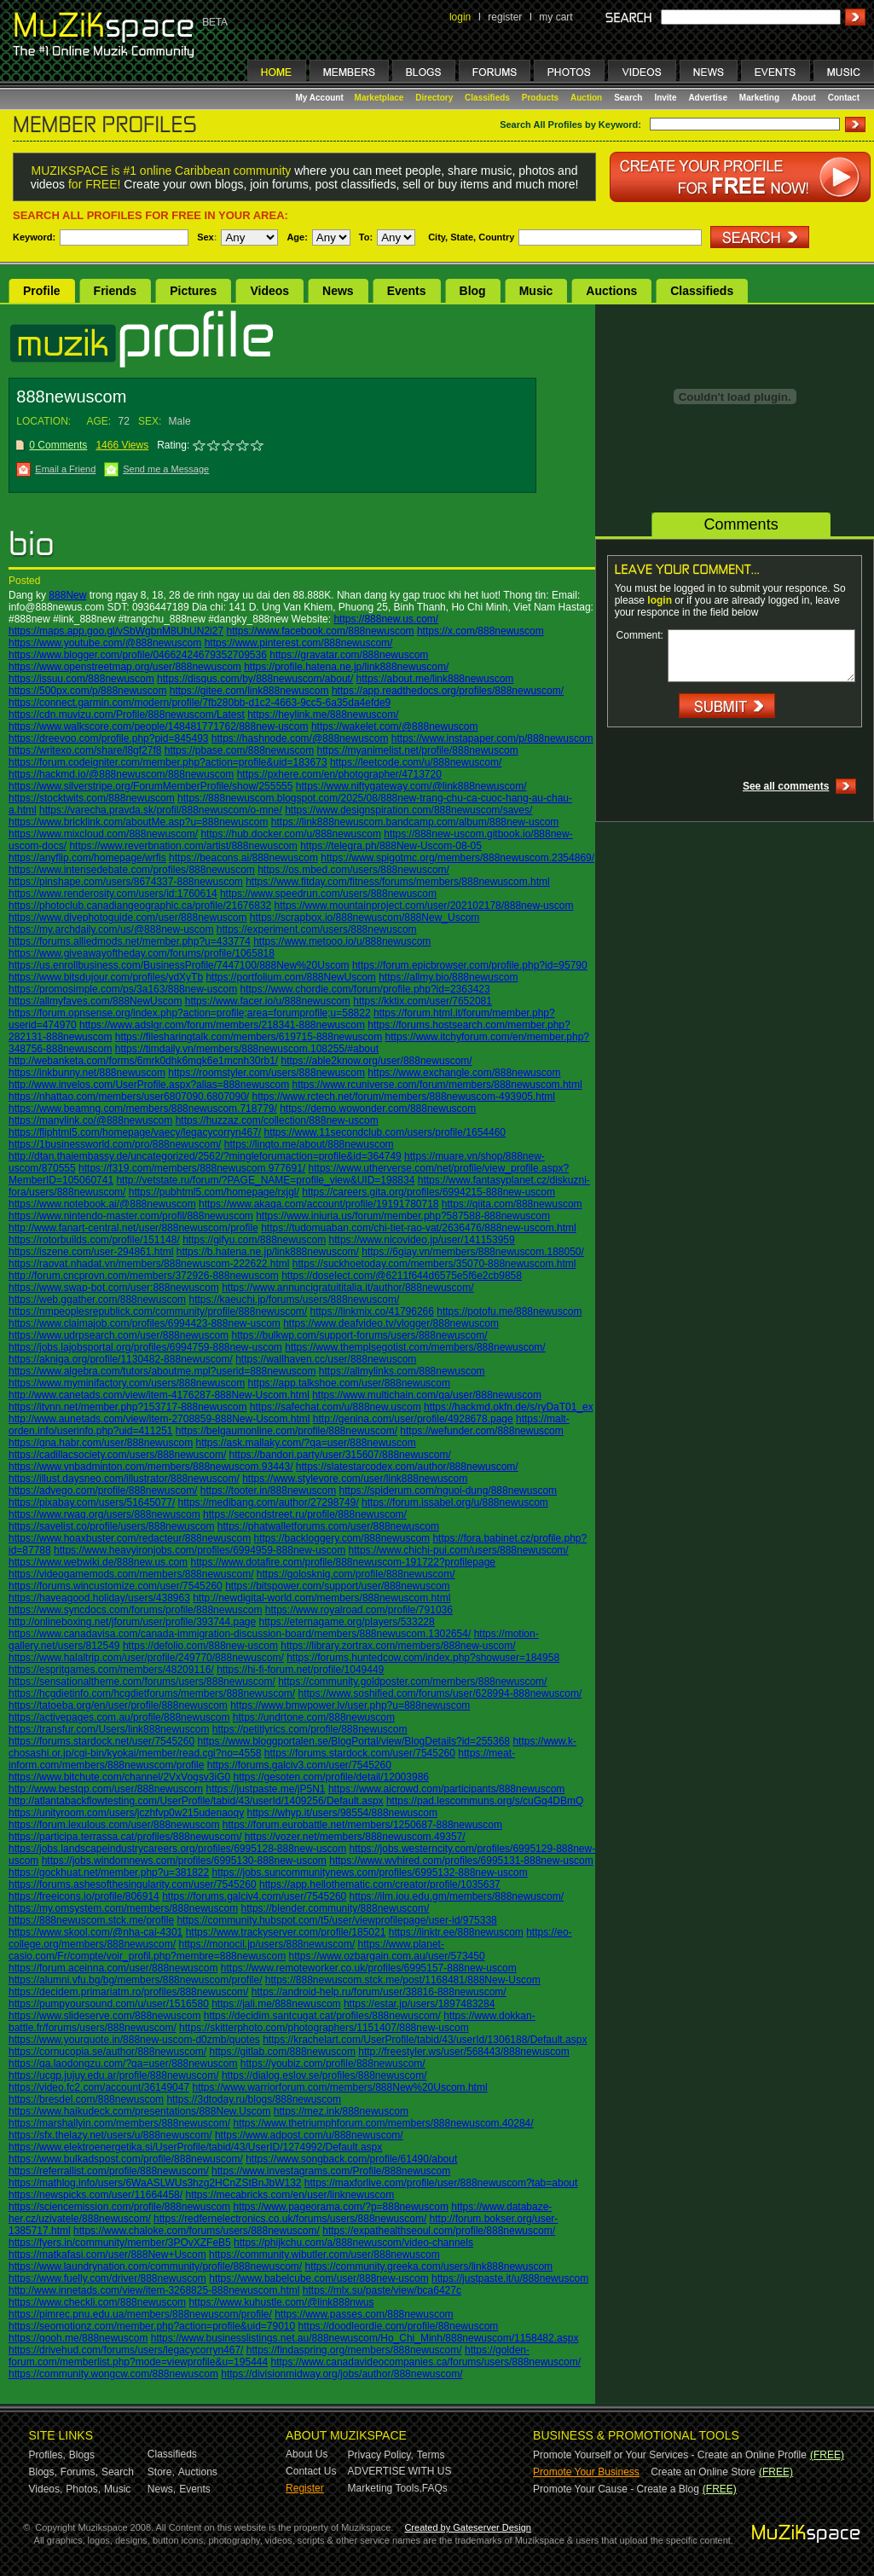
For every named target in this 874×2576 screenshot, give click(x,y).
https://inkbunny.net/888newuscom (87, 1073)
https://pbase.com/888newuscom (239, 750)
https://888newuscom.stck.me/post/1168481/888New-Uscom (403, 1980)
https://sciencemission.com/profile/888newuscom (119, 2207)
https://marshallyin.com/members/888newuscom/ (119, 2123)
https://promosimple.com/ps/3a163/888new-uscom (123, 989)
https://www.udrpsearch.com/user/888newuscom (119, 1335)
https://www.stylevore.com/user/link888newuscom (354, 1479)
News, (162, 2489)
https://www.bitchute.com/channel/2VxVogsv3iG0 (119, 1777)
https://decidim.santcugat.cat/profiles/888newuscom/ (322, 2016)
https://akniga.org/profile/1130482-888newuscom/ (121, 1359)
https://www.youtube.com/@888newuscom (105, 643)
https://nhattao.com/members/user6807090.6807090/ (129, 1097)
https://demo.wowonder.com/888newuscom (378, 1108)
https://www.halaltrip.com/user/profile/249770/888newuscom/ (146, 1658)
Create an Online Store (703, 2472)
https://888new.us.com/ (385, 619)
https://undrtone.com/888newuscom (314, 1717)
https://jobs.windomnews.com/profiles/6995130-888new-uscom (184, 1861)
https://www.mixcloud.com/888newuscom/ (103, 834)
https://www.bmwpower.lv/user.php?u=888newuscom (350, 1705)
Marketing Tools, (385, 2488)
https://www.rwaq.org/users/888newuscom (104, 1514)
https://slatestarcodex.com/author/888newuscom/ (407, 1467)
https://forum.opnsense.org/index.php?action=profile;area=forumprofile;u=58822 (190, 1013)
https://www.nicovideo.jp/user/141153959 (422, 1240)
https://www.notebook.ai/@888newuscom (102, 1204)
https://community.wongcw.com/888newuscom (113, 2374)
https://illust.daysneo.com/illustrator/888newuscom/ (124, 1479)
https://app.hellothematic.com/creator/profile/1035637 (380, 1884)
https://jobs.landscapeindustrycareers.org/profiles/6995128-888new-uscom (177, 1849)
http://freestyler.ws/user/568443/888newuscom (463, 2052)
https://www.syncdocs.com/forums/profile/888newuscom (135, 1610)
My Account (321, 97)
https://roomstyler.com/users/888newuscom (266, 1073)
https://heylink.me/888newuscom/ (322, 715)
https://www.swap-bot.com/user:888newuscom (114, 1288)
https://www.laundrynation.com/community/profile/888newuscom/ (155, 2266)
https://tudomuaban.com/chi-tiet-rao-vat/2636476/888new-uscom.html (418, 1228)
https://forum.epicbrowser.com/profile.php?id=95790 (469, 965)
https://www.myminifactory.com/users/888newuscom (127, 1383)
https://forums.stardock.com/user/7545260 (359, 1753)
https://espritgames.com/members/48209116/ (111, 1670)
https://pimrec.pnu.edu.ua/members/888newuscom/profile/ (140, 2314)
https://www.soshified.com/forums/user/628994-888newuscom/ (440, 1693)
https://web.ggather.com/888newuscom (97, 1299)
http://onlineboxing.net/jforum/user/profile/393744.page (132, 1622)
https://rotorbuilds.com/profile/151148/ (94, 1240)
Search (628, 97)
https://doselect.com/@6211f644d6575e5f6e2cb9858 (401, 1276)
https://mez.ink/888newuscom (341, 2111)
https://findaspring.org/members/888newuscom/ (354, 2350)
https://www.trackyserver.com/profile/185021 (286, 1932)
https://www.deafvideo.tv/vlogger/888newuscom (391, 1323)
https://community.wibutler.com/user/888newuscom (324, 2255)
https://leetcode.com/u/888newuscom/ (415, 762)
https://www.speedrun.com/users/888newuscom (328, 894)
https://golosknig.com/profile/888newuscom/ (356, 1574)
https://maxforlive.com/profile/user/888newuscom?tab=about (441, 2183)
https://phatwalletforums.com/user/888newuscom (328, 1526)
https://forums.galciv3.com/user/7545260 (299, 1765)
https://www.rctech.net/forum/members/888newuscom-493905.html (404, 1097)
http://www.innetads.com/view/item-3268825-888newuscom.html (154, 2290)
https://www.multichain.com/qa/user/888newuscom (426, 1395)
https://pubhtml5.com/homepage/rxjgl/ (214, 1192)
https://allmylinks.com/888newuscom (402, 1371)
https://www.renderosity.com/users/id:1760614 (113, 894)
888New (67, 595)
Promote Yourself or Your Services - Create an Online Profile (670, 2455)
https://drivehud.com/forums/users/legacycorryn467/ (126, 2350)
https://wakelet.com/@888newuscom (394, 726)
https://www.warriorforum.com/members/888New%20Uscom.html (339, 2087)
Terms (431, 2455)
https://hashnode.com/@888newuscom (300, 738)
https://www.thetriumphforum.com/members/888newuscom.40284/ (383, 2123)
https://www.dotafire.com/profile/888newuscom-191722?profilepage (342, 1562)
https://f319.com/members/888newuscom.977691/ (191, 1168)
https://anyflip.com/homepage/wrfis (87, 858)
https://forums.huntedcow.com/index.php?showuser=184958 (423, 1658)
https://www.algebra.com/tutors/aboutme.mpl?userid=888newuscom (162, 1371)
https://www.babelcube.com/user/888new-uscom (318, 2278)
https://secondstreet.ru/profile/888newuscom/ (305, 1514)
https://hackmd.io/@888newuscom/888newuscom (121, 774)
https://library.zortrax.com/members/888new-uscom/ (398, 1646)
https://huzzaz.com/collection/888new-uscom (277, 1120)
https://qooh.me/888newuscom (78, 2338)
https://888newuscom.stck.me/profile (91, 1920)
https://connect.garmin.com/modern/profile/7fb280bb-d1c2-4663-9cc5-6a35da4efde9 (200, 703)
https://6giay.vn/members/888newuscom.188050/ (473, 1252)
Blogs (82, 2455)
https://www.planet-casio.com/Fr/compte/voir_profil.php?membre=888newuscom (226, 1950)
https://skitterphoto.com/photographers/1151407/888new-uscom (324, 2028)
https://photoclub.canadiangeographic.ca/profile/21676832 (140, 906)
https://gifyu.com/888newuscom (254, 1240)
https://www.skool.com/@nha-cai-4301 (95, 1932)
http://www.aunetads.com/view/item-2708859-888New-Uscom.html (159, 1419)
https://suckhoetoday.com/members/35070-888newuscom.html (434, 1264)
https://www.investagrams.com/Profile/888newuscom (330, 2171)
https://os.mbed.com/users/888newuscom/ (353, 870)
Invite (665, 97)
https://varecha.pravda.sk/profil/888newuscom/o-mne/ (160, 810)
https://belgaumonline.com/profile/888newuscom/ (286, 1431)
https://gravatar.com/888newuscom (348, 655)
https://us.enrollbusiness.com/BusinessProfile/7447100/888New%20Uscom (179, 965)
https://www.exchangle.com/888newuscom (464, 1073)
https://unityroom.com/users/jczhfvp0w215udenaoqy (126, 1813)
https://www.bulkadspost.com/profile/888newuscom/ (126, 2159)
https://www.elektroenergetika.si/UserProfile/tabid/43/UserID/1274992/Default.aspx (195, 2147)
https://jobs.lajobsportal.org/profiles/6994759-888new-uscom (145, 1347)
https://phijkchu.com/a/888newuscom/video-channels (353, 2243)
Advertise (707, 97)
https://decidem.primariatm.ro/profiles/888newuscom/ (128, 1992)
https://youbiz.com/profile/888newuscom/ (332, 2063)
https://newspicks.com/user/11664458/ (95, 2195)
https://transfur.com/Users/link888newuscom (109, 1729)
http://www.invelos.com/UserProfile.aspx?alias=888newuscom (149, 1085)
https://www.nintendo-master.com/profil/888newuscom (131, 1216)
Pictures (193, 291)
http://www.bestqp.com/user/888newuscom (106, 1789)
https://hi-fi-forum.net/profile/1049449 (300, 1670)
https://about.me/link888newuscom (435, 679)
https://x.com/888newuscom (480, 631)
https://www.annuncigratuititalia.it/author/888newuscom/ (348, 1288)
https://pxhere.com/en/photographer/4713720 (339, 774)
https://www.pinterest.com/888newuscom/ (299, 643)
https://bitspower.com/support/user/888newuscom (337, 1586)
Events (406, 291)
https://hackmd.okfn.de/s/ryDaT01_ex (508, 1407)
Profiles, (47, 2455)
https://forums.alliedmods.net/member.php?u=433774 (130, 941)
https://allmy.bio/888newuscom (448, 977)
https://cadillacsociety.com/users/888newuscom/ (117, 1455)
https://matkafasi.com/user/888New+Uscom (107, 2255)
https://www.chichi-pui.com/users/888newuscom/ (459, 1550)
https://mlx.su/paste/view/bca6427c (382, 2290)
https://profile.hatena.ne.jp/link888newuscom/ (346, 667)
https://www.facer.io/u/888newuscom (267, 1001)
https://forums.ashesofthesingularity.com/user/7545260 (133, 1884)
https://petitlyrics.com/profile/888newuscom (310, 1729)
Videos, (46, 2489)
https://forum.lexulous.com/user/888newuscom (114, 1825)
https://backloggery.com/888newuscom (342, 1538)
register (505, 17)
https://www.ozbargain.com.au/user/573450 (387, 1956)
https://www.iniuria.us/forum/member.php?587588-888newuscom (403, 1216)
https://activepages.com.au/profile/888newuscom (119, 1717)
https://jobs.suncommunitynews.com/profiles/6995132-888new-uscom (370, 1872)
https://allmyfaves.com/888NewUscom (95, 1001)
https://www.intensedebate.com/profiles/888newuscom (132, 870)
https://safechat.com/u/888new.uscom (335, 1407)
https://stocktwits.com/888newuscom (92, 798)
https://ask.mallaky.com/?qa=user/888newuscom (305, 1443)
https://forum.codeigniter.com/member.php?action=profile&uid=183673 (168, 762)
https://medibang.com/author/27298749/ (268, 1502)
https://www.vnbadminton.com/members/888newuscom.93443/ (151, 1467)
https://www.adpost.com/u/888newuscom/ (309, 2135)
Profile (42, 291)
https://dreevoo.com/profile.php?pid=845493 (109, 738)
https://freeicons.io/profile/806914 (84, 1896)
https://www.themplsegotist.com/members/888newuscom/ (415, 1347)
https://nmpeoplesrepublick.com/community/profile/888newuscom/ (158, 1311)
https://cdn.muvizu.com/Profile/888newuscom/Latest (127, 715)
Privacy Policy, (381, 2455)
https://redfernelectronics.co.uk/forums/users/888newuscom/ (289, 2219)
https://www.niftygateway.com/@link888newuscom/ (411, 786)
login (460, 17)
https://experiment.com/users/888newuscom (317, 929)
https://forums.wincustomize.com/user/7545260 (116, 1586)
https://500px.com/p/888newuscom (87, 691)
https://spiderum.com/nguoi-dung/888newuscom (448, 1490)
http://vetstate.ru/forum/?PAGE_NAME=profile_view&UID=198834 (265, 1180)
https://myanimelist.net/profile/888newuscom (417, 750)
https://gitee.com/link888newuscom (249, 691)
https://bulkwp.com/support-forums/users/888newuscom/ (359, 1335)
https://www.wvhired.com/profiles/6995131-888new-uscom (461, 1861)
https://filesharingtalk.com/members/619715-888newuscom (249, 1037)
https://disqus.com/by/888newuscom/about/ (255, 679)
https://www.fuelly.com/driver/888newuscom (107, 2278)
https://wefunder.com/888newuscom (481, 1431)
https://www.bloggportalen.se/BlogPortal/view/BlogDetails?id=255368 (353, 1741)
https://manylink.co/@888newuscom (90, 1120)
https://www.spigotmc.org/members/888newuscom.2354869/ (457, 858)
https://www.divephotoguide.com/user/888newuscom (128, 917)
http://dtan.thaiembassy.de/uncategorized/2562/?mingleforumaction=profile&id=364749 (205, 1156)
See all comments (786, 786)
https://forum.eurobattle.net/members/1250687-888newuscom (362, 1825)
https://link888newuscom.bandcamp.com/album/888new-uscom (415, 822)
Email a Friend (65, 469)
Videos (269, 291)
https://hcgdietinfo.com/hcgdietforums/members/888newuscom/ (152, 1693)
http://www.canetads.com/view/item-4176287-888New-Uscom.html (159, 1395)
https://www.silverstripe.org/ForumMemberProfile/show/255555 (150, 786)
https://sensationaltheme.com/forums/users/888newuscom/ (142, 1681)
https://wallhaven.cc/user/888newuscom (325, 1359)
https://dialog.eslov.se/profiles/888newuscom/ (324, 2075)
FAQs (435, 2488)
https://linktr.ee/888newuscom (456, 1932)
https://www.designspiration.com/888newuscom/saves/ (408, 810)
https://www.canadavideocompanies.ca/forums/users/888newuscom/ (426, 2362)
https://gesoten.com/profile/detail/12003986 (331, 1777)
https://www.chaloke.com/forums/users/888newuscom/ (196, 2231)
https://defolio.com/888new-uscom (200, 1646)
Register (305, 2488)
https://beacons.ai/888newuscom (243, 858)
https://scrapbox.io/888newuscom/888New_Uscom (364, 917)
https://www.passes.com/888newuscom (364, 2314)
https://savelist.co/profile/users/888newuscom (111, 1526)
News (338, 291)
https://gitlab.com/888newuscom (282, 2052)
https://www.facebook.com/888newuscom (320, 631)
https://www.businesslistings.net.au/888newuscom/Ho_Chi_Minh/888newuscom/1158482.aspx (365, 2338)
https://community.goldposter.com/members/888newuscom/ (412, 1681)
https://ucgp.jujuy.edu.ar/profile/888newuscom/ (114, 2075)
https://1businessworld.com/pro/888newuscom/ (115, 1144)
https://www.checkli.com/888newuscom (97, 2302)
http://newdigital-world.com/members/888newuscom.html (321, 1598)
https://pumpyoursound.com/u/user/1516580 (109, 2004)
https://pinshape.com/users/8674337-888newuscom (126, 882)
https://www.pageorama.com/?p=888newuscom (340, 2207)
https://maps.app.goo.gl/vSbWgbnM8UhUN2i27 (116, 631)
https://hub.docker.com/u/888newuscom (290, 834)
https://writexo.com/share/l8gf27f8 (85, 750)
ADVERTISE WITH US (400, 2471)
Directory (434, 97)
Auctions (611, 291)
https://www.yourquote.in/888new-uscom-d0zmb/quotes (134, 2040)
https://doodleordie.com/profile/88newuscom (398, 2326)
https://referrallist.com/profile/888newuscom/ (109, 2171)
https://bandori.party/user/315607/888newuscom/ (340, 1455)
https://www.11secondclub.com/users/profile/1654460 (385, 1132)
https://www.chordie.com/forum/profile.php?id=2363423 (364, 989)
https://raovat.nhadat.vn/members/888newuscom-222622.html (149, 1264)
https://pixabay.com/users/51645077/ (92, 1502)
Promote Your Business (586, 2472)
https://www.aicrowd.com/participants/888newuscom (446, 1789)
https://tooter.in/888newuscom (268, 1490)
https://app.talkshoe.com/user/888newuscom (349, 1383)
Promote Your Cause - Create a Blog (616, 2489)
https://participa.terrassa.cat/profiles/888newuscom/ (125, 1837)
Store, (161, 2472)
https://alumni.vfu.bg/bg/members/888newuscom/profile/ (135, 1980)
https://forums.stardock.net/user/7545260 (101, 1741)
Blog (473, 291)
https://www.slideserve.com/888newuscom (104, 2016)
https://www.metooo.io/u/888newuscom (342, 941)
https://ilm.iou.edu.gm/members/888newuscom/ (457, 1896)
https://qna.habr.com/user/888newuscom (101, 1443)
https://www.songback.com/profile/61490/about (351, 2159)
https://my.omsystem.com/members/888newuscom (123, 1908)
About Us (306, 2454)
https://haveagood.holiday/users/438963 (99, 1598)
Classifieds (487, 97)
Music (536, 291)
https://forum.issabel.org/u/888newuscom (455, 1502)
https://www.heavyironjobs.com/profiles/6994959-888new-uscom (199, 1550)
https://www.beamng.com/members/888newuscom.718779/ (143, 1108)
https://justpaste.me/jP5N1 (265, 1789)
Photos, (83, 2489)
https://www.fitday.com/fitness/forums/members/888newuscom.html (398, 882)
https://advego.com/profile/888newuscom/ (103, 1490)
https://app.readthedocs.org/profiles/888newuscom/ (448, 691)
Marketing (759, 97)
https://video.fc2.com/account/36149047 (99, 2087)
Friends (115, 291)
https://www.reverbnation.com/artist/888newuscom (183, 846)
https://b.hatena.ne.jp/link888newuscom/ (268, 1252)
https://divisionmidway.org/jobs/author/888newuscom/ (341, 2374)
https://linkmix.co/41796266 (372, 1311)
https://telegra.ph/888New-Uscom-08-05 (391, 846)
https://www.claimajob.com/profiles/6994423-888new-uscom (145, 1323)
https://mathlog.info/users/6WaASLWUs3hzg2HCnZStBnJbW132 (155, 2183)
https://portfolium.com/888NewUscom (290, 977)
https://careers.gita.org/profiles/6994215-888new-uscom (428, 1192)
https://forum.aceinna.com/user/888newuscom (113, 1968)
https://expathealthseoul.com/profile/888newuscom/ (438, 2231)
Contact (844, 97)
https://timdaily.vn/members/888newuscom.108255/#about (247, 1049)
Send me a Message (166, 469)
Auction (586, 97)
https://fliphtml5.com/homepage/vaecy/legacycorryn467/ (135, 1132)
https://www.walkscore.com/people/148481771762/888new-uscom (159, 726)
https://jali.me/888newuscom (275, 2004)
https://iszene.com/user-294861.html (91, 1252)
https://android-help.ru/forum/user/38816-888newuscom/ (379, 1992)
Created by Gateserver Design (467, 2527)
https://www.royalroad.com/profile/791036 (359, 1610)
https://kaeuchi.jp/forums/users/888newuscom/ (293, 1299)
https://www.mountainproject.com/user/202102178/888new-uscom (424, 906)
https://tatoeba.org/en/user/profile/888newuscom (118, 1705)
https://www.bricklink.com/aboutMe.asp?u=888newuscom (138, 822)
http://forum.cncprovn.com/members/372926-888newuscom (144, 1276)
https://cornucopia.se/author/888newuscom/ (107, 2052)
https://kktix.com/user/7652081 (422, 1001)
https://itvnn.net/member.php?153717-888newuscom (128, 1407)
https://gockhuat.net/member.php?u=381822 (109, 1872)
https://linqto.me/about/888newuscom (309, 1144)
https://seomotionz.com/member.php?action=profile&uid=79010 (152, 2326)
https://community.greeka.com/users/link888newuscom (429, 2266)
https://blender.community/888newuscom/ (335, 1908)
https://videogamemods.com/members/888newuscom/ (131, 1574)
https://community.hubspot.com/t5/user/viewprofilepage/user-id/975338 (336, 1920)
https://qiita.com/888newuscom (512, 1204)
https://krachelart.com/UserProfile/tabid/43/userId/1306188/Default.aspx (425, 2040)
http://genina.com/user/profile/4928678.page (413, 1419)
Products (540, 97)
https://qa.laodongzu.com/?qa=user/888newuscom (123, 2063)
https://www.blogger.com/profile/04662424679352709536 (138, 655)
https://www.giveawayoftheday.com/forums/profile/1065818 (142, 953)
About (803, 97)
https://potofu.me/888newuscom (509, 1311)
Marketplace (379, 97)
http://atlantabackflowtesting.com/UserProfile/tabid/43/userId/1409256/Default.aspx (196, 1801)
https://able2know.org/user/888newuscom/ (376, 1061)
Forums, (79, 2472)
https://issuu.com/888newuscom (81, 679)
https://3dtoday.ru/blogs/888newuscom (253, 2099)
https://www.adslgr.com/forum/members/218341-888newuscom (222, 1025)
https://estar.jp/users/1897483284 (419, 2004)
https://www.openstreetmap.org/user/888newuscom (125, 667)
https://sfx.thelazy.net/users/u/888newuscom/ (110, 2135)
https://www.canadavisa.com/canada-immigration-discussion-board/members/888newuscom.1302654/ (240, 1634)
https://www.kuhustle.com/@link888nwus (280, 2302)
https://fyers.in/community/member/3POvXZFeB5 (120, 2243)
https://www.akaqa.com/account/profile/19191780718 (319, 1204)
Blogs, (43, 2472)
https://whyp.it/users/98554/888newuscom (342, 1813)
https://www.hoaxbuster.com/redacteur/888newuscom (130, 1538)
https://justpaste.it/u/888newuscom (509, 2278)
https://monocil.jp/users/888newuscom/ (266, 1944)
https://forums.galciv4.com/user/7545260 (254, 1896)
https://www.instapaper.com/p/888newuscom (492, 738)
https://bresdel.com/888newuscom (86, 2099)
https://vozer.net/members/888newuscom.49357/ (355, 1837)
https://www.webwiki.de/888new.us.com (98, 1562)
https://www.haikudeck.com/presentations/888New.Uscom (139, 2111)
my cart (555, 17)
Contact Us (311, 2471)
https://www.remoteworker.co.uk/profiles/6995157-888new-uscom (369, 1968)
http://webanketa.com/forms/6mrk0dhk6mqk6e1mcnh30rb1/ (143, 1061)
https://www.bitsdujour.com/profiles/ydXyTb (106, 977)
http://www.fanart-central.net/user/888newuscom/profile (133, 1228)
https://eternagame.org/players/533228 (347, 1622)
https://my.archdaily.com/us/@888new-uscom (111, 929)
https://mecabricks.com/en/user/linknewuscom (289, 2195)
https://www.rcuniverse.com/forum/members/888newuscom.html (437, 1085)
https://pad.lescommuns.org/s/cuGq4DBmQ (484, 1801)
